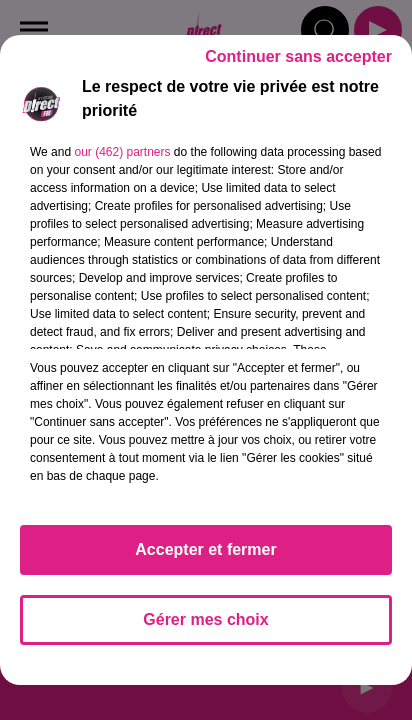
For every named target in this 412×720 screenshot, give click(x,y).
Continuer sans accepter (298, 56)
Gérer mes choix (205, 619)
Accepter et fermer (205, 549)
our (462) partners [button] (122, 152)
